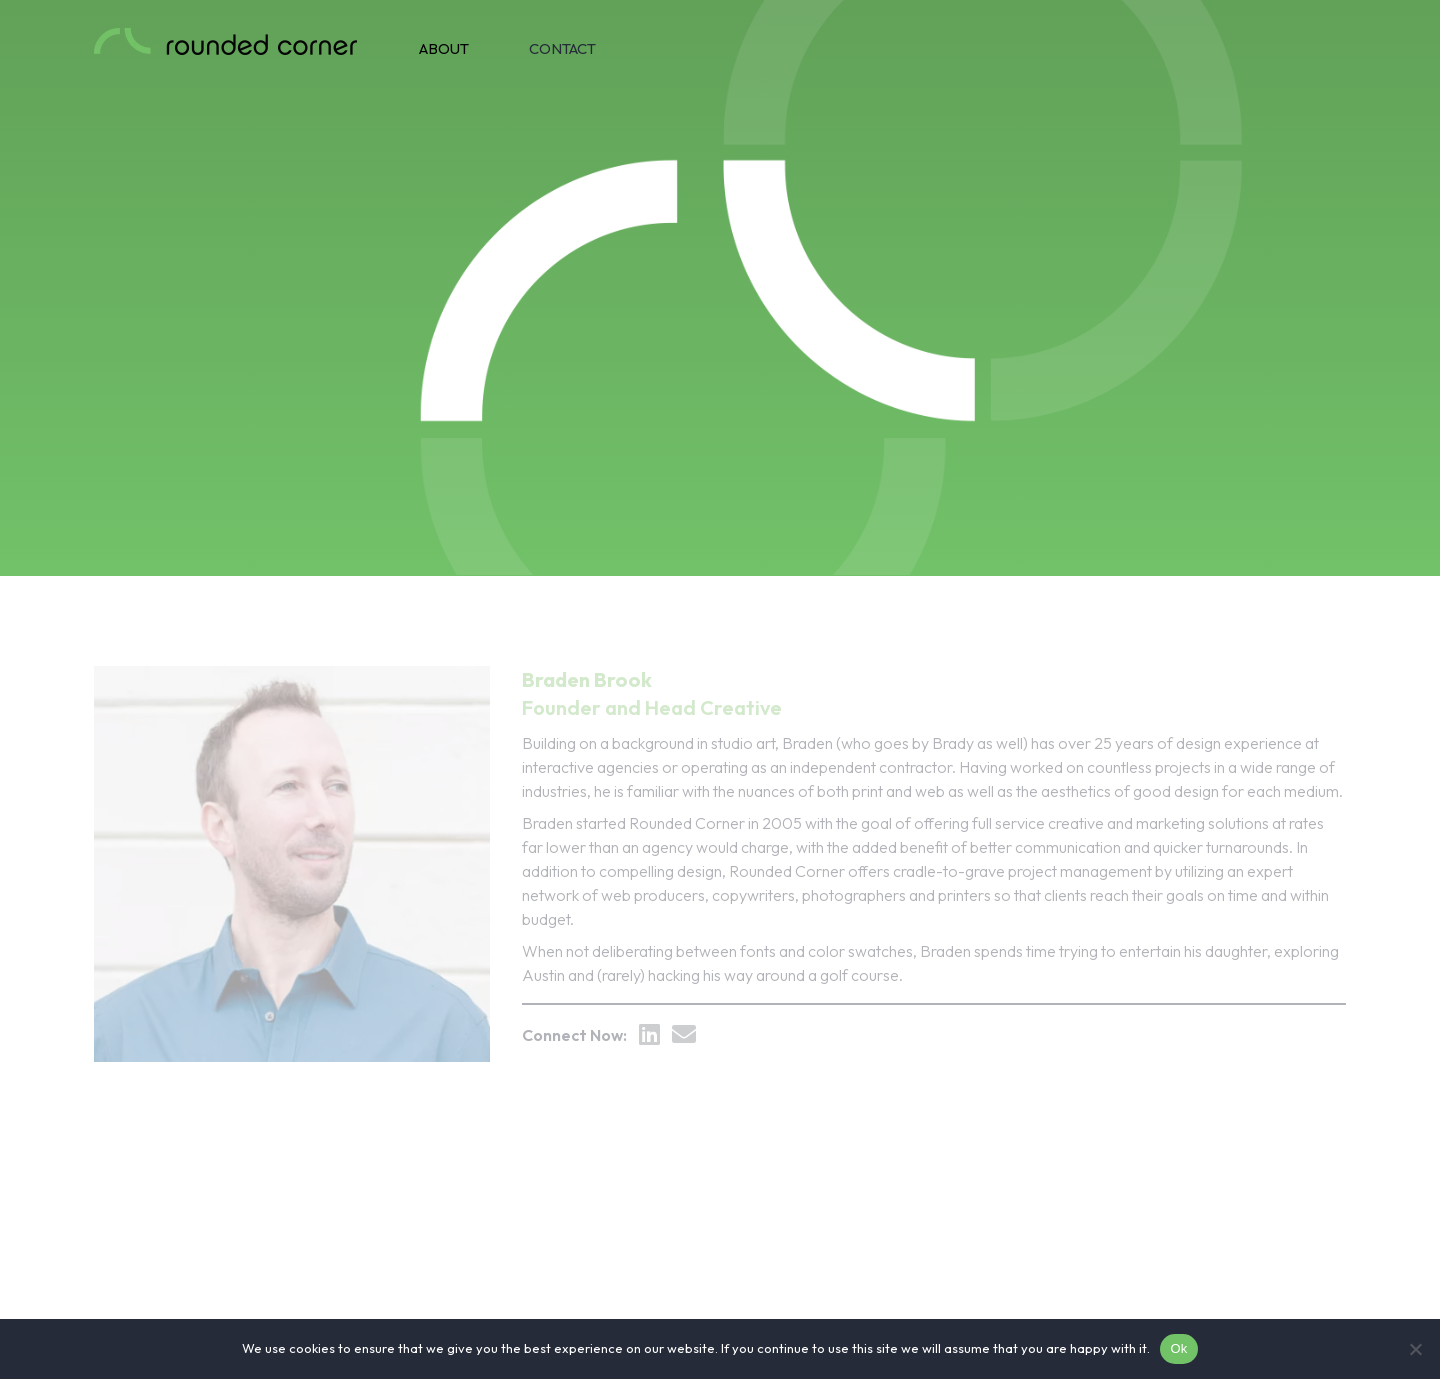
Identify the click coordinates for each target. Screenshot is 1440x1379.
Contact (562, 48)
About (444, 48)
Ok (1178, 1348)
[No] (1415, 1349)
